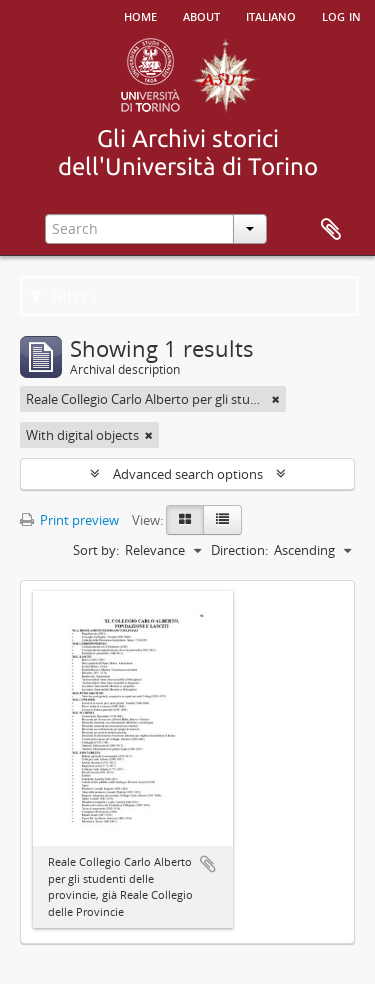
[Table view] (222, 520)
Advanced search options (188, 474)
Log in (341, 15)
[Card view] (185, 520)
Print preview (69, 520)
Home (140, 15)
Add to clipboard (208, 864)
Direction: (239, 550)
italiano (271, 15)
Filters (63, 296)
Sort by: (96, 550)
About (201, 15)
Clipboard (331, 230)
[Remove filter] (276, 399)
